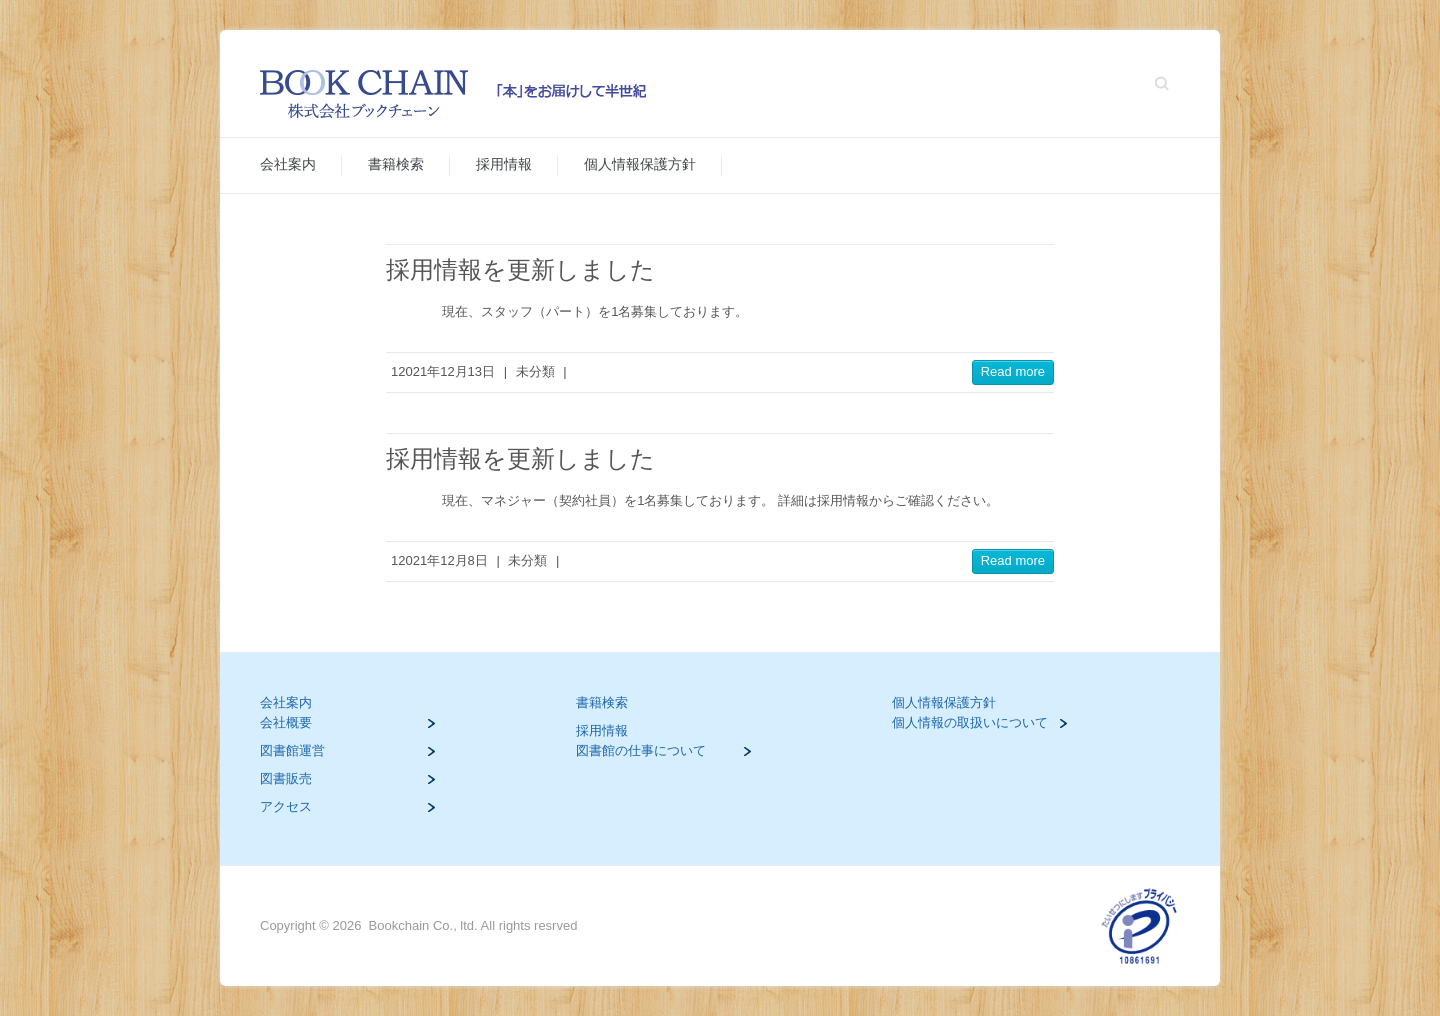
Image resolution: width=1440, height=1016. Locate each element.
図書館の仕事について (641, 750)
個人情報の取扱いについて (970, 722)
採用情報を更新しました (520, 269)
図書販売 (286, 778)
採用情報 (504, 164)
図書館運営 (292, 750)
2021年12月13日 (446, 371)
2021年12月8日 (443, 560)
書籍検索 (396, 164)
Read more (1013, 371)
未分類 (535, 371)
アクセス (286, 806)
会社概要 (286, 722)
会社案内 (288, 164)
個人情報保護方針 (640, 164)
